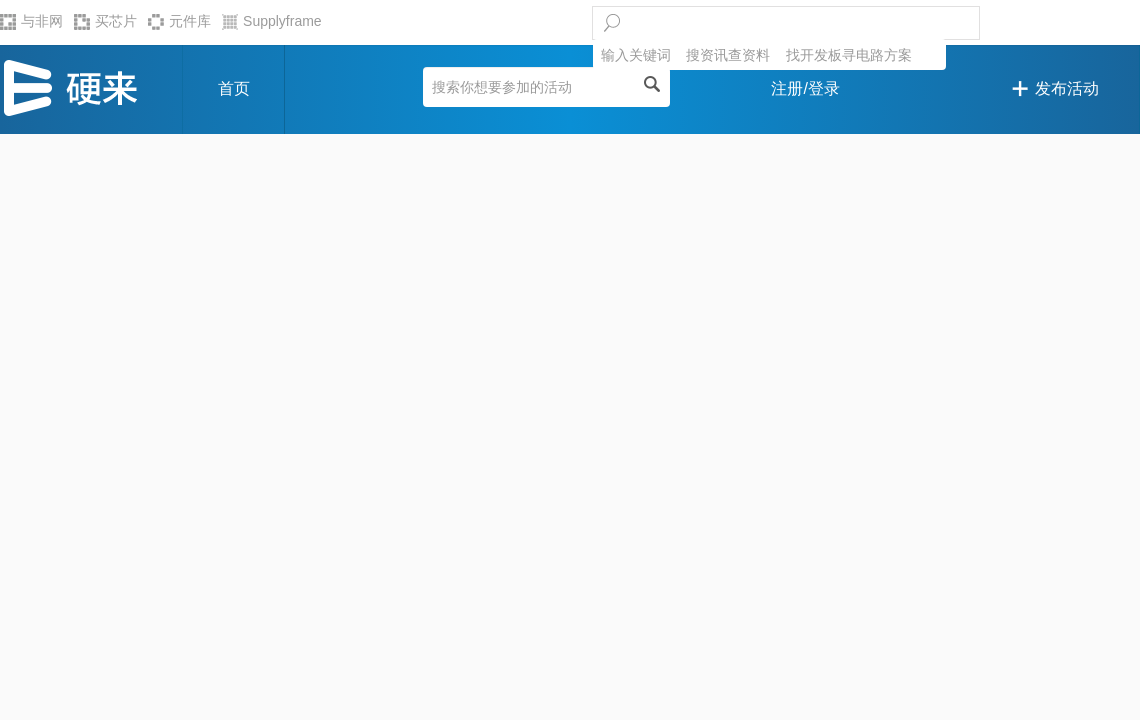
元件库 (179, 21)
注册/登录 (805, 88)
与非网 (31, 21)
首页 (234, 88)
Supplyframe (272, 21)
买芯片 (105, 21)
